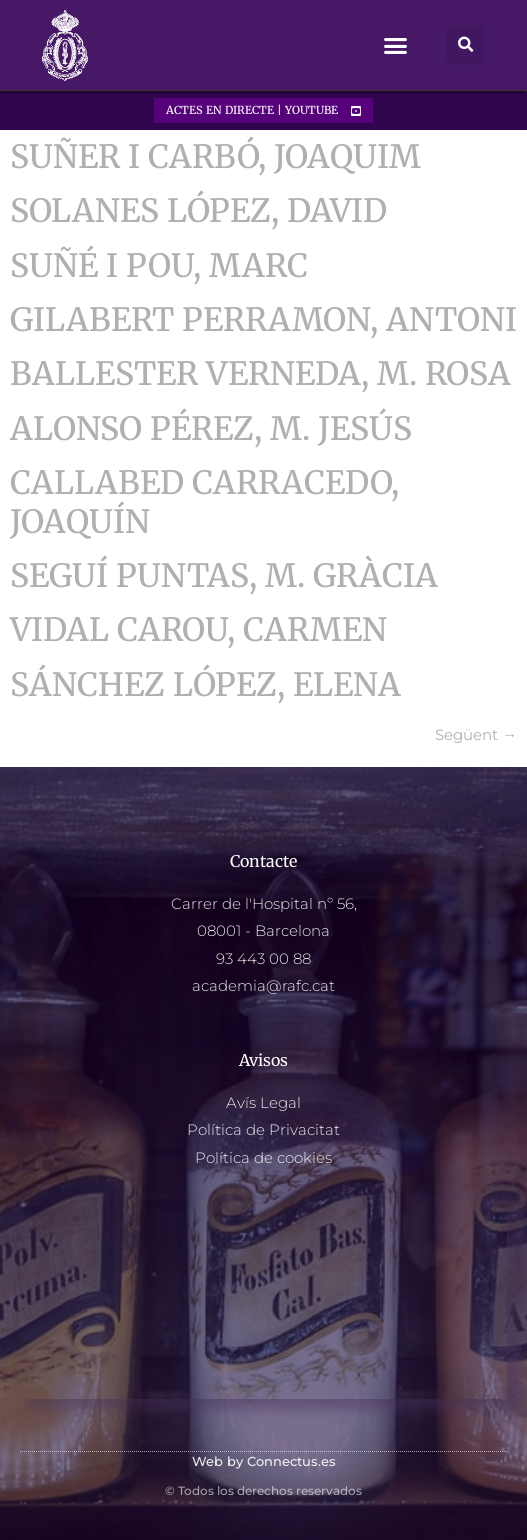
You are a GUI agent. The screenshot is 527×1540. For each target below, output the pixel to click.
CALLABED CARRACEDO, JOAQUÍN (204, 502)
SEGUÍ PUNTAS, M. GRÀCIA (224, 576)
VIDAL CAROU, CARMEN (198, 630)
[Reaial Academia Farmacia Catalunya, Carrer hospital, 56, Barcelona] (263, 1299)
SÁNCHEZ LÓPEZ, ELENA (205, 685)
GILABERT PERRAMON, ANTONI (263, 320)
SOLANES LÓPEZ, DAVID (198, 211)
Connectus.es (291, 1461)
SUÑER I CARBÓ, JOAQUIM (215, 157)
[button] (396, 46)
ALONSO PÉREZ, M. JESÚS (211, 429)
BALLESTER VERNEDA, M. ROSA (260, 374)
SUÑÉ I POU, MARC (159, 266)
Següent (476, 734)
